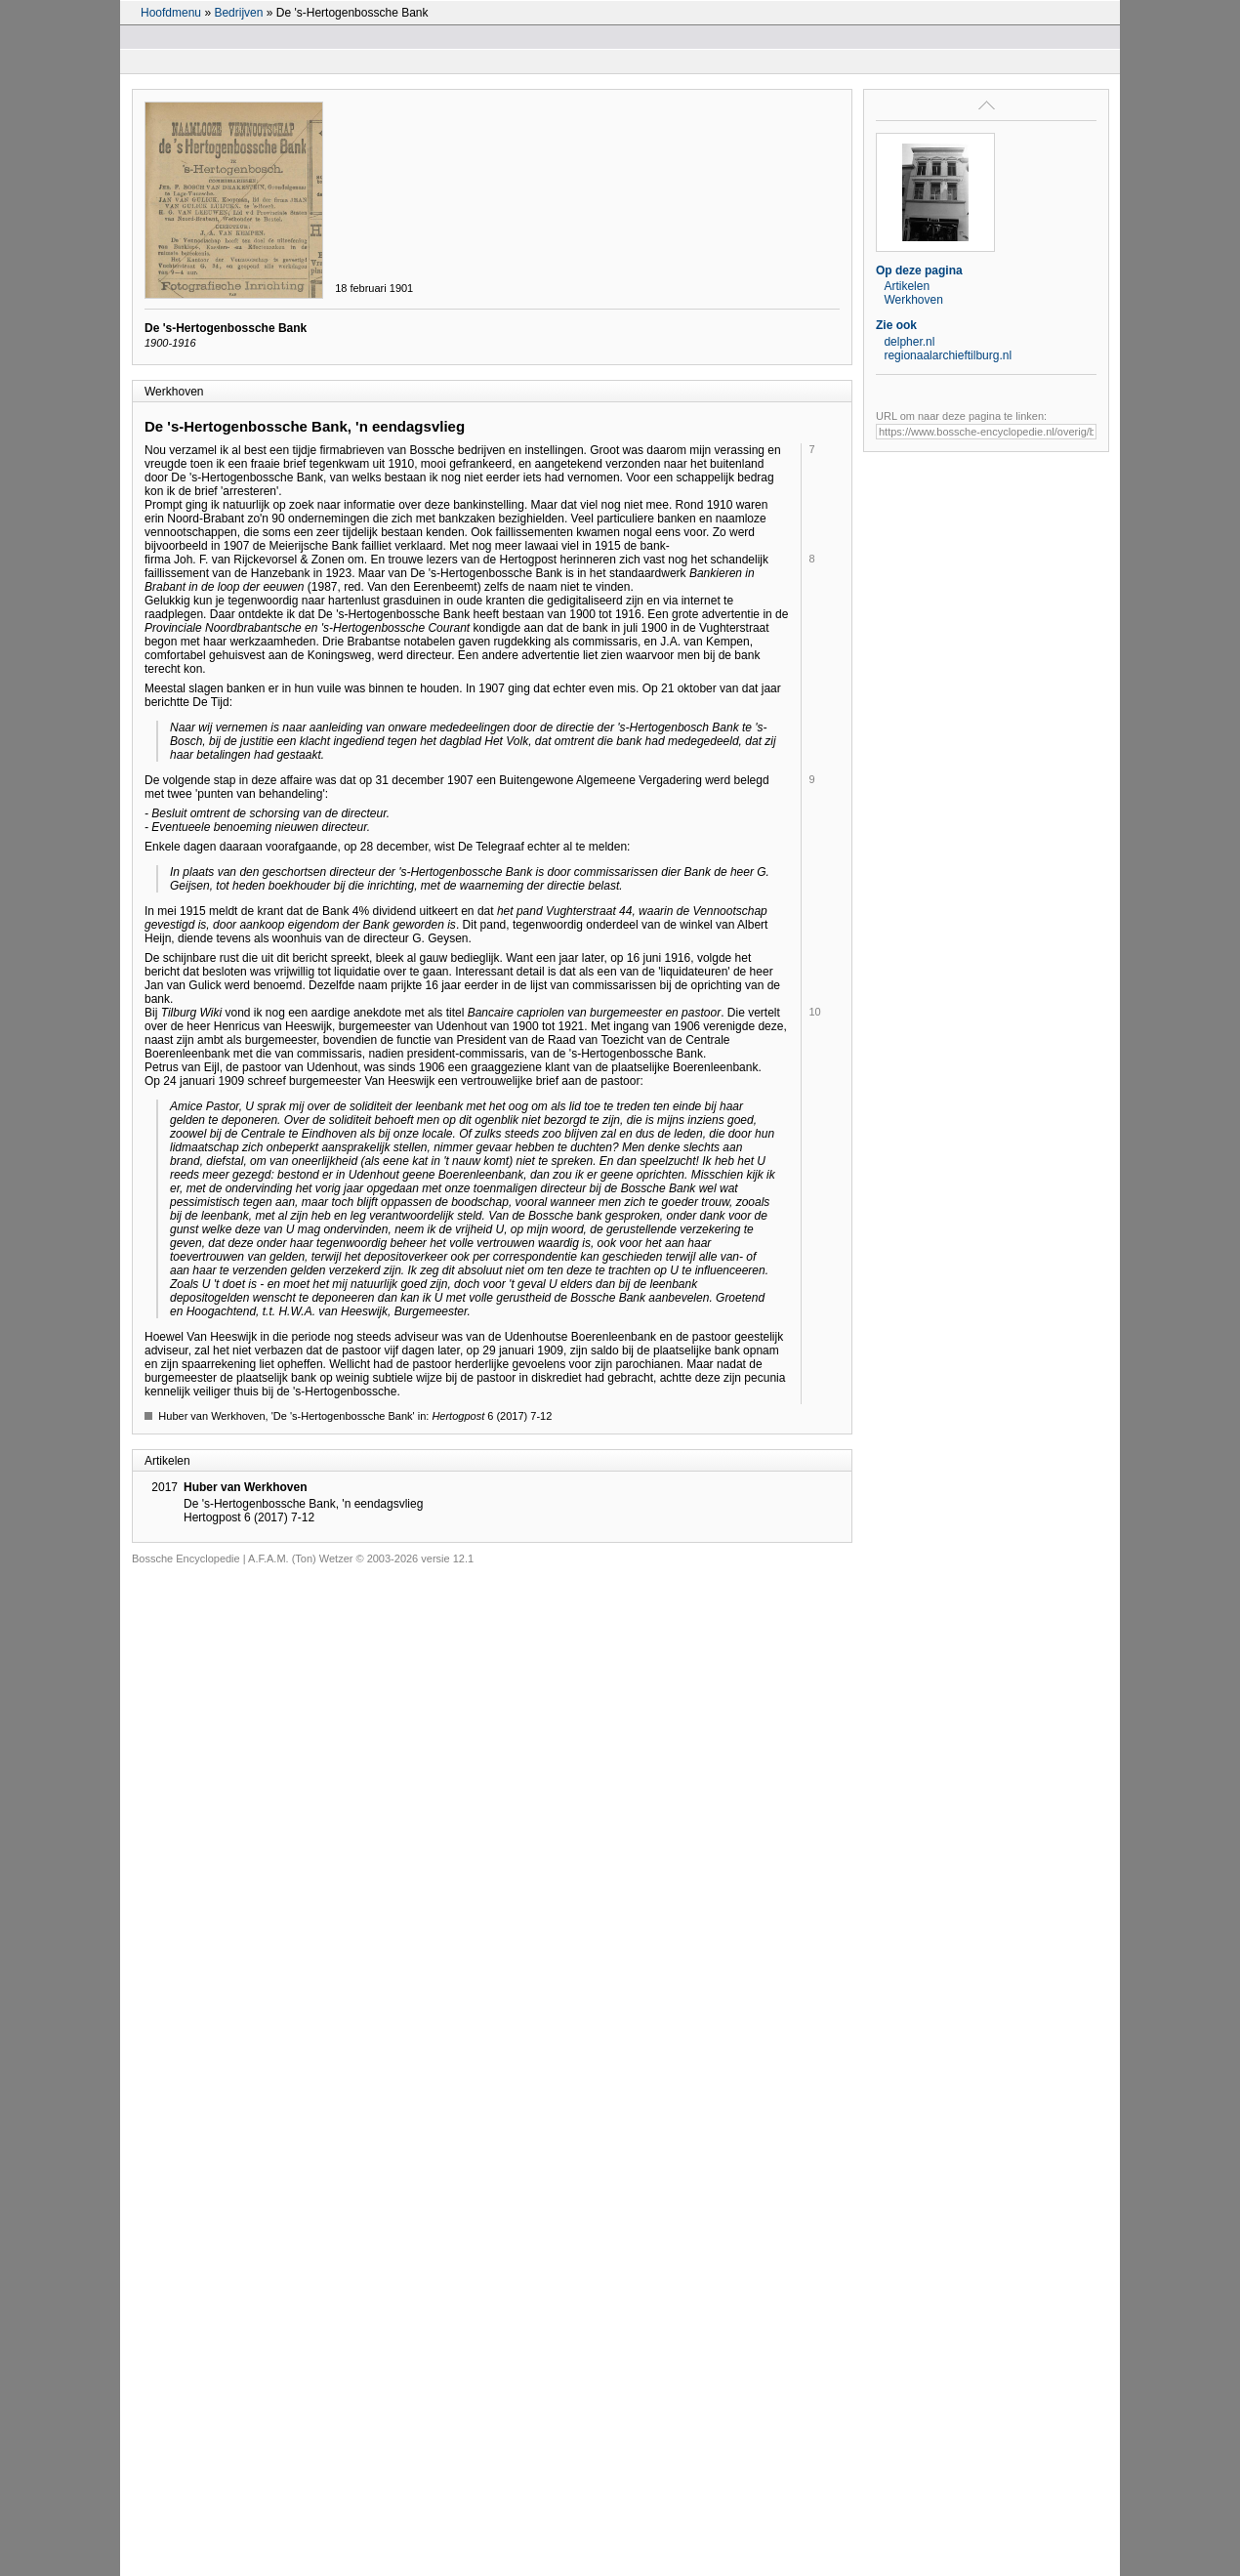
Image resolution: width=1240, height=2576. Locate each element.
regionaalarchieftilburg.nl (948, 355)
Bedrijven (238, 13)
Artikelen (907, 286)
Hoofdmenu (171, 13)
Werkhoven (913, 300)
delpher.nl (909, 342)
